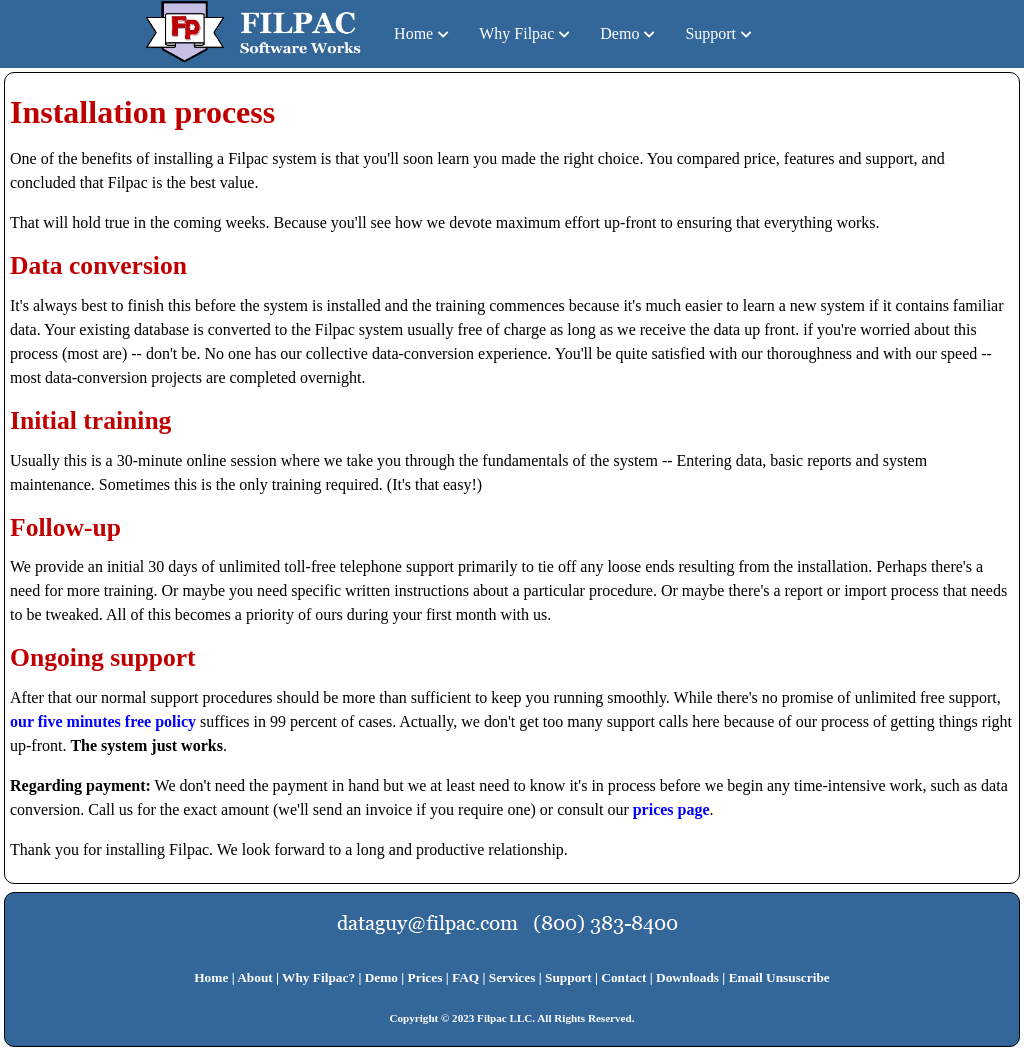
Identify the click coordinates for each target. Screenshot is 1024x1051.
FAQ (465, 977)
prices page (671, 809)
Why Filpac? (318, 977)
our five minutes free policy (103, 721)
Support (710, 33)
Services (512, 977)
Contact (623, 977)
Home (413, 33)
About (255, 977)
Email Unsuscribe (779, 977)
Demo (619, 33)
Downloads (687, 977)
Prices (425, 977)
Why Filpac (516, 33)
